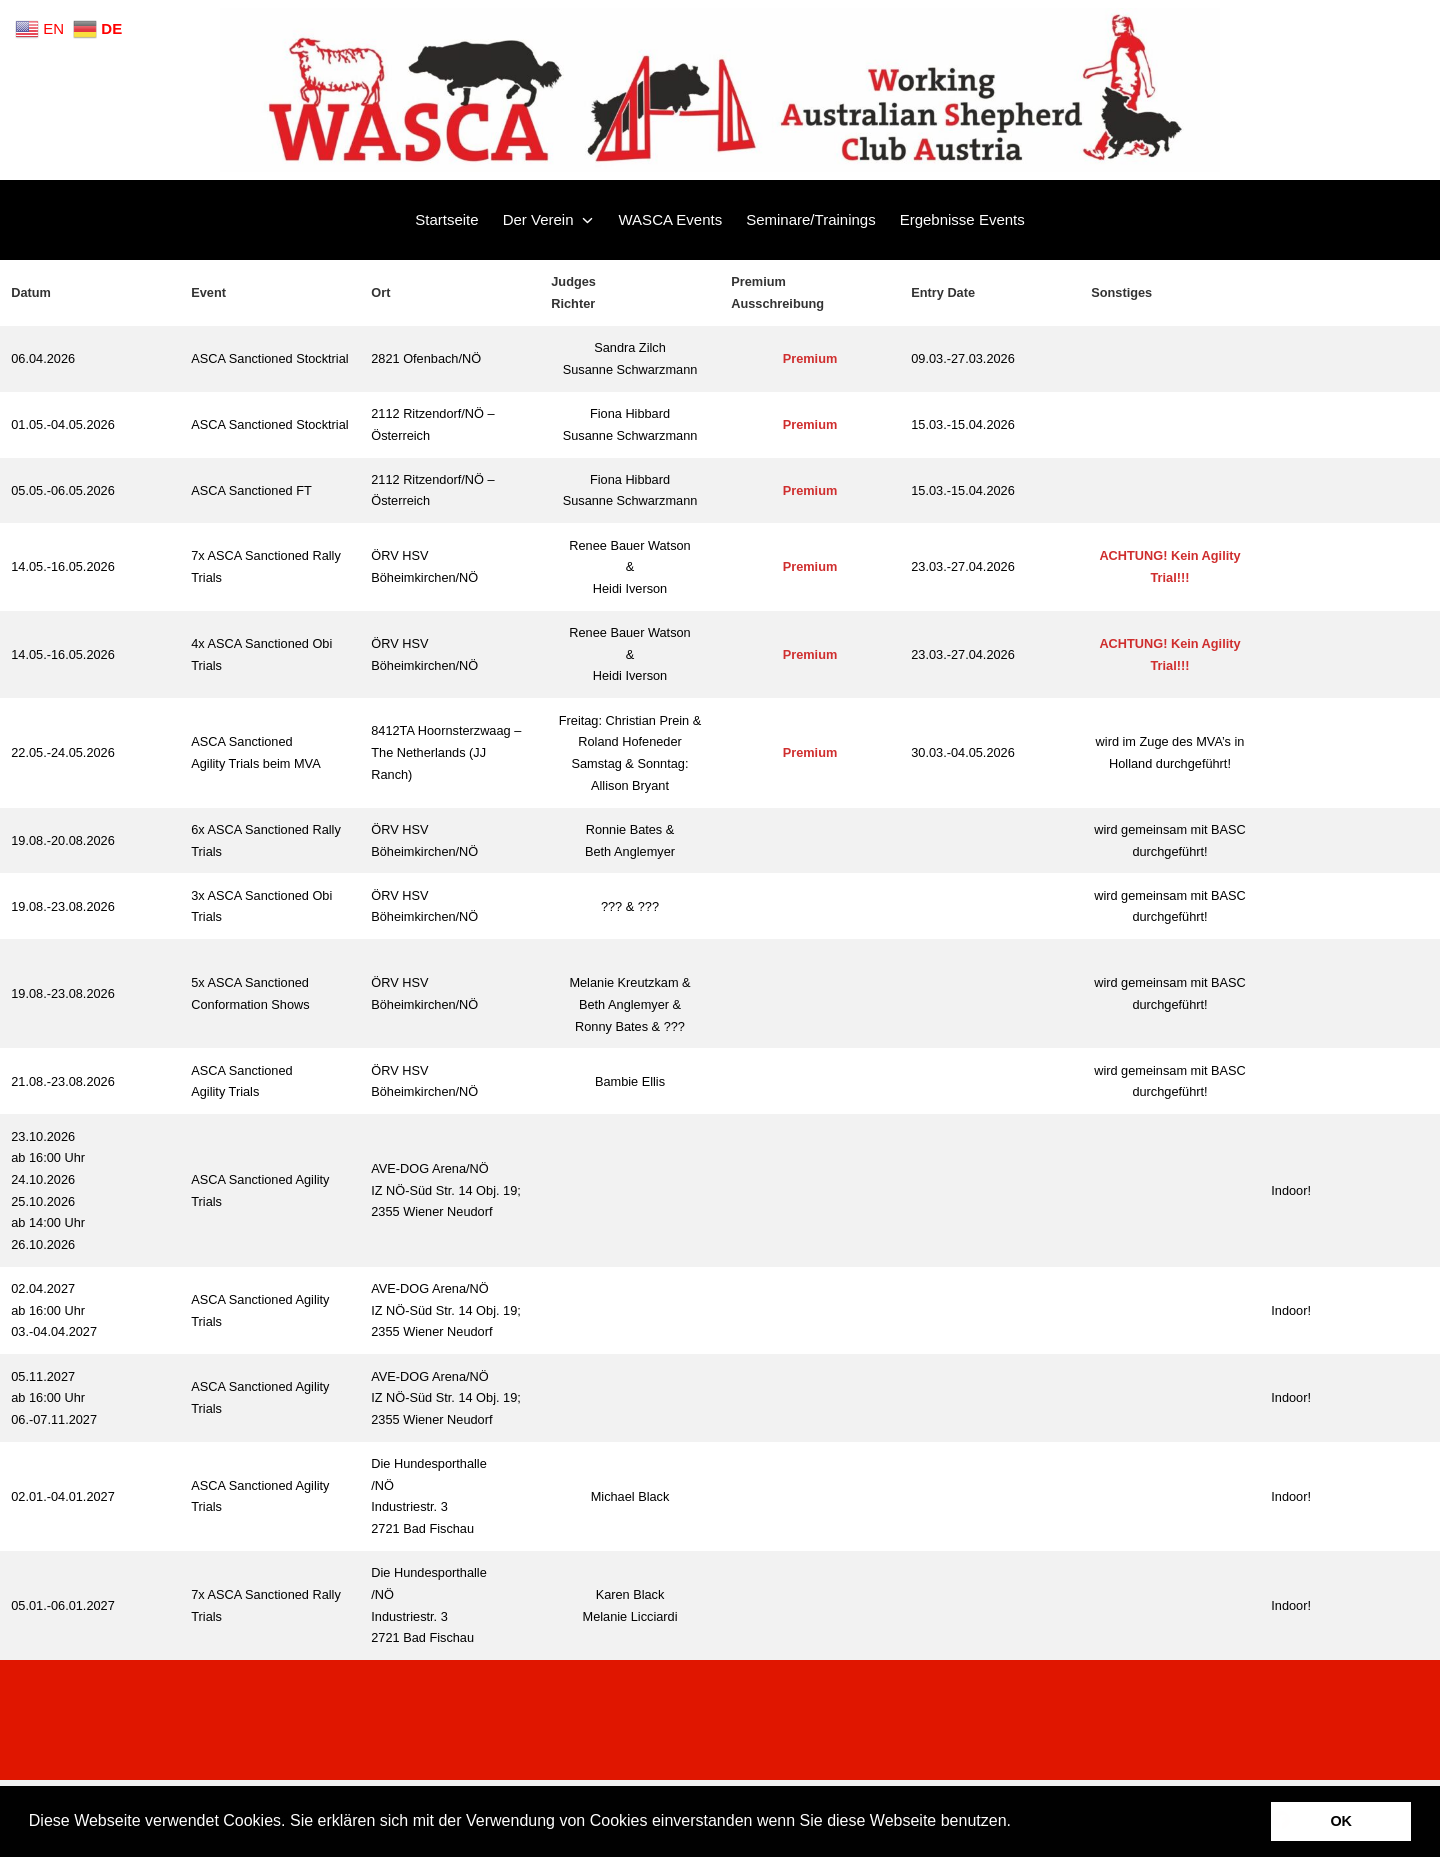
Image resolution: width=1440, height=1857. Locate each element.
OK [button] (1341, 1821)
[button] (1018, 1823)
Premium (810, 358)
